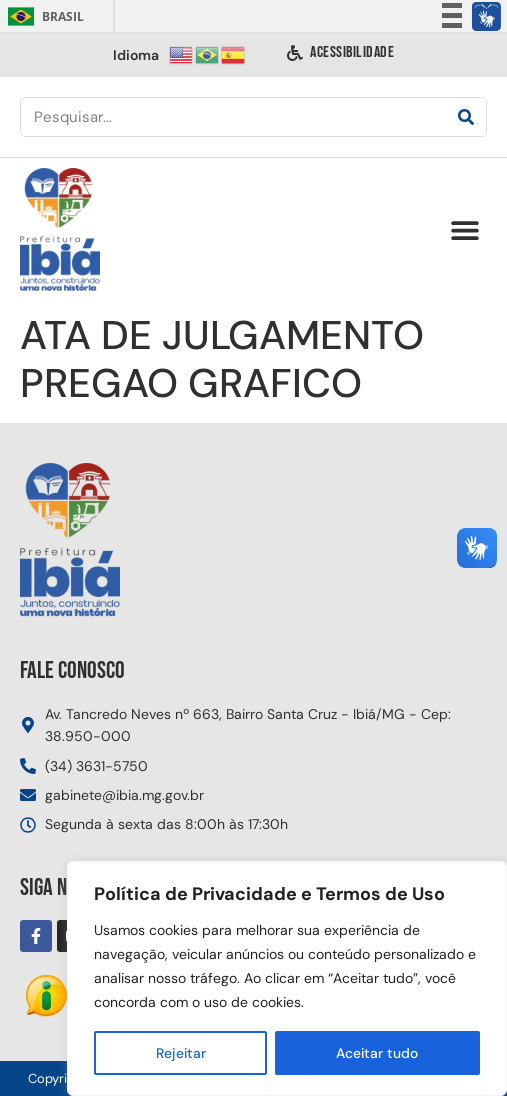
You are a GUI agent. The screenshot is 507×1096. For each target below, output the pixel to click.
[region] (287, 979)
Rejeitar (180, 1053)
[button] (464, 230)
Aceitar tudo (377, 1053)
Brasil (42, 16)
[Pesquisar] (466, 117)
